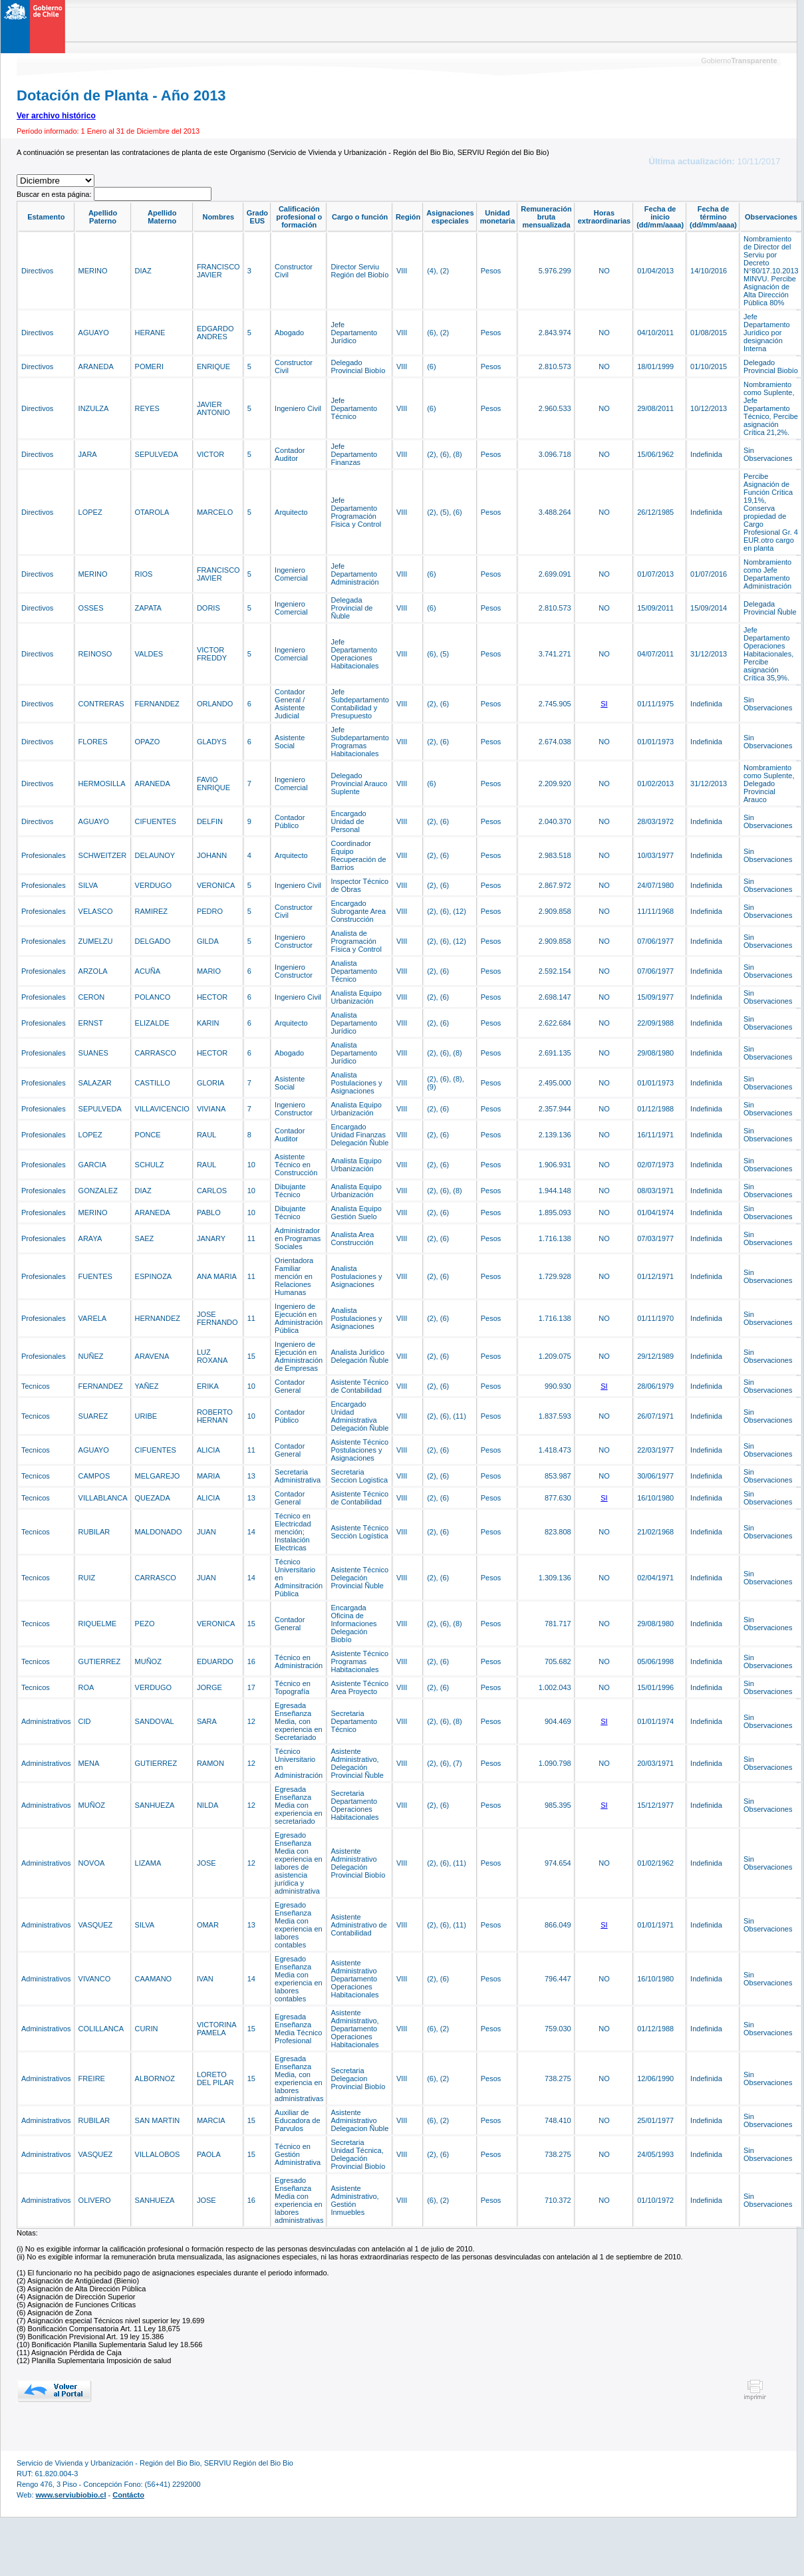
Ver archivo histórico (56, 115)
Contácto (128, 2495)
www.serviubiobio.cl (71, 2495)
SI (604, 704)
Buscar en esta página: (55, 194)
